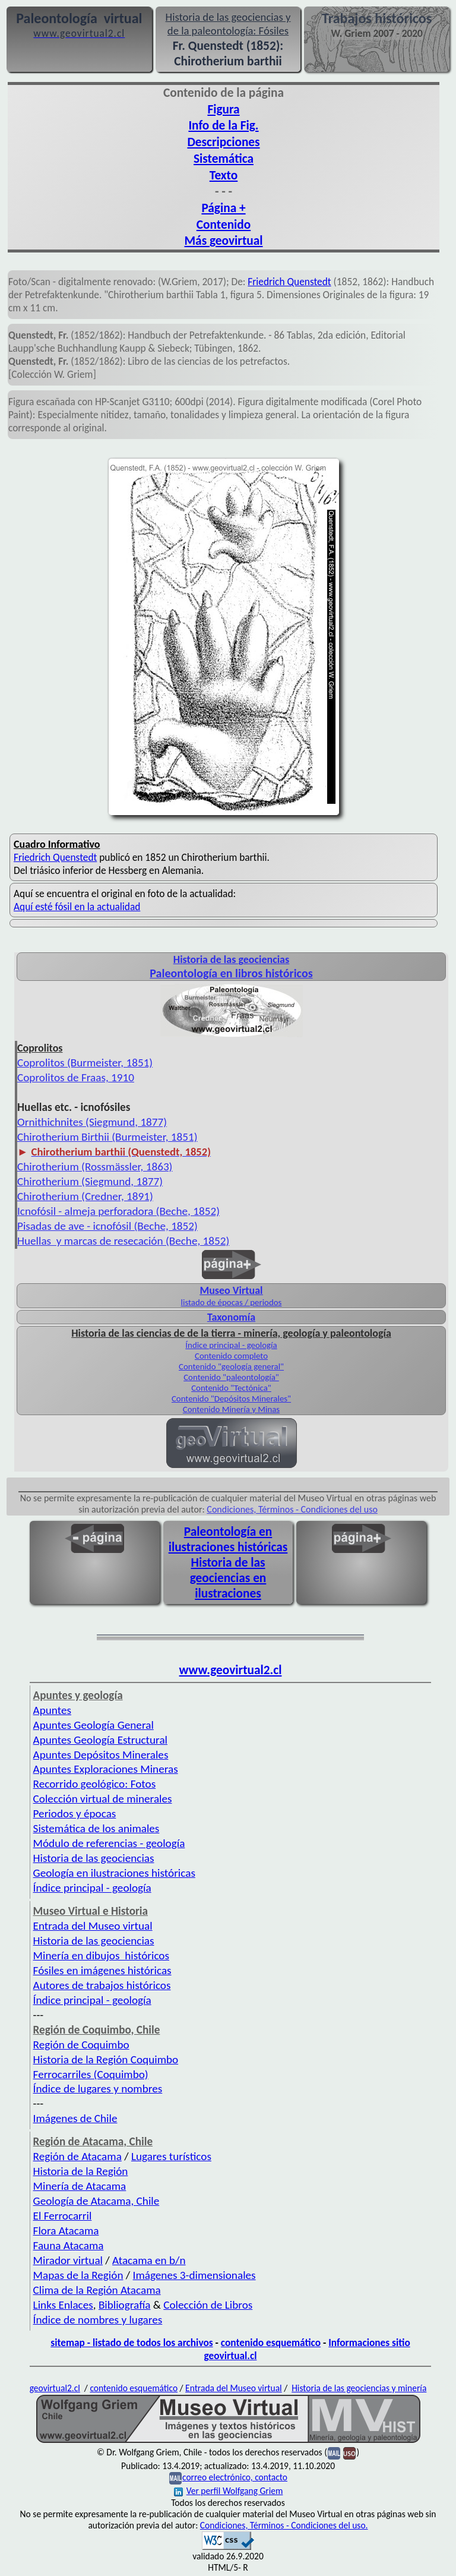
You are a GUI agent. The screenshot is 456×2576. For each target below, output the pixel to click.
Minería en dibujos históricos (101, 1955)
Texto (224, 175)
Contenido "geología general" (231, 1366)
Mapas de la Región (78, 2275)
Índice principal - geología (231, 1345)
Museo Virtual (231, 1290)
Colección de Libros (207, 2305)
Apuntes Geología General (93, 1725)
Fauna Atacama (68, 2245)
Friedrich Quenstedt (289, 281)
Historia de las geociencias (93, 1858)
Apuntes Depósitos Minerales (101, 1754)
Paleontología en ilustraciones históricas (228, 1539)
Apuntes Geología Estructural (100, 1740)
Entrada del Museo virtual (93, 1926)
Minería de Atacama (79, 2186)
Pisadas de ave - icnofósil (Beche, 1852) (107, 1226)
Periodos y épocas (74, 1813)
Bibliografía (125, 2305)
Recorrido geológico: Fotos (94, 1784)
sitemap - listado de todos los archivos (131, 2342)
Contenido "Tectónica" (231, 1387)
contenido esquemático (271, 2342)
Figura (223, 109)
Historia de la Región (80, 2171)
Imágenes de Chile (75, 2118)
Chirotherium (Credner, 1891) (85, 1196)
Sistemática (224, 158)
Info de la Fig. (223, 125)
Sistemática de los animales (96, 1828)
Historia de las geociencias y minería (359, 2388)
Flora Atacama (66, 2230)
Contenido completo (231, 1355)
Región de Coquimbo (81, 2044)
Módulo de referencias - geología (109, 1843)
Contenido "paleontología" (231, 1377)
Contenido (224, 224)
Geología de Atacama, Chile (96, 2201)
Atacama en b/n (149, 2260)
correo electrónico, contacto (234, 2477)
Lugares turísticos (171, 2156)
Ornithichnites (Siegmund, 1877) (92, 1122)
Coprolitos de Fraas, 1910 (75, 1077)
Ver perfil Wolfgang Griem (228, 2490)
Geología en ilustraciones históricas (114, 1873)
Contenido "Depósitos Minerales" (231, 1398)
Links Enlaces (63, 2305)
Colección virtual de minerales (102, 1798)
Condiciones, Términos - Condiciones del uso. (284, 2525)
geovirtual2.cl (55, 2388)
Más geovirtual (223, 240)
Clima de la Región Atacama (97, 2290)
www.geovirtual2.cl (230, 1670)
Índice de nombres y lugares (98, 2319)
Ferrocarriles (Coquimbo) (90, 2074)
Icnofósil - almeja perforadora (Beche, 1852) (118, 1211)
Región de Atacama (77, 2156)
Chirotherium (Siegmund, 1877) (90, 1181)
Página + (223, 208)
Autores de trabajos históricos (102, 1985)
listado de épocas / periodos (231, 1302)
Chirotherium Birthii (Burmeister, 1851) (107, 1137)
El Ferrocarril (62, 2216)
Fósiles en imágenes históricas (102, 1970)
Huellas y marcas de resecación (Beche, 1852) (123, 1241)
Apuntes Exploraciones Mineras (105, 1769)
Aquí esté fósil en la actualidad (77, 906)
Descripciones (223, 142)
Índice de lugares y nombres (98, 2088)
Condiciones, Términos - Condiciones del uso (292, 1509)
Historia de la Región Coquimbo (106, 2059)
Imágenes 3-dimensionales (194, 2275)
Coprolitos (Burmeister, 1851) (85, 1062)
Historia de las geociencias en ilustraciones (228, 1578)
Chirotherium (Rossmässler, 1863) (94, 1166)
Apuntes (52, 1710)
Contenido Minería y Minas (231, 1409)
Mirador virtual (68, 2260)
